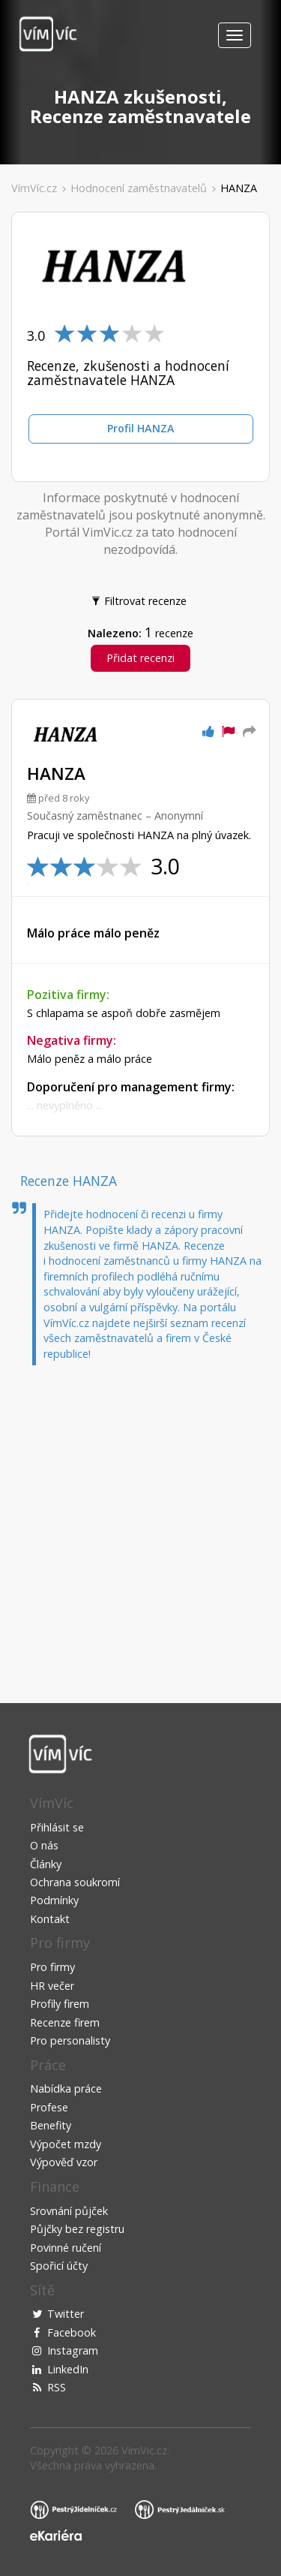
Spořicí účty (59, 2266)
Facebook (71, 2332)
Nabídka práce (66, 2088)
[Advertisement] (140, 1521)
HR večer (52, 1986)
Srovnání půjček (69, 2211)
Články (45, 1864)
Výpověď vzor (63, 2162)
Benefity (50, 2125)
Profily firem (59, 2004)
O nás (44, 1845)
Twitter (65, 2314)
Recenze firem (65, 2022)
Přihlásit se (57, 1827)
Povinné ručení (65, 2247)
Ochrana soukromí (75, 1882)
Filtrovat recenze (140, 600)
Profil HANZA (141, 428)
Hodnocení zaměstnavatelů (138, 188)
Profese (49, 2107)
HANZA (238, 188)
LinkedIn (67, 2369)
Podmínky (54, 1900)
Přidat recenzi (140, 658)
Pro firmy (52, 1967)
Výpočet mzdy (65, 2144)
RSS (56, 2387)
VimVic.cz (144, 2450)
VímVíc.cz (34, 188)
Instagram (72, 2350)
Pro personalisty (70, 2040)
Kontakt (50, 1919)
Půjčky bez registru (77, 2229)
